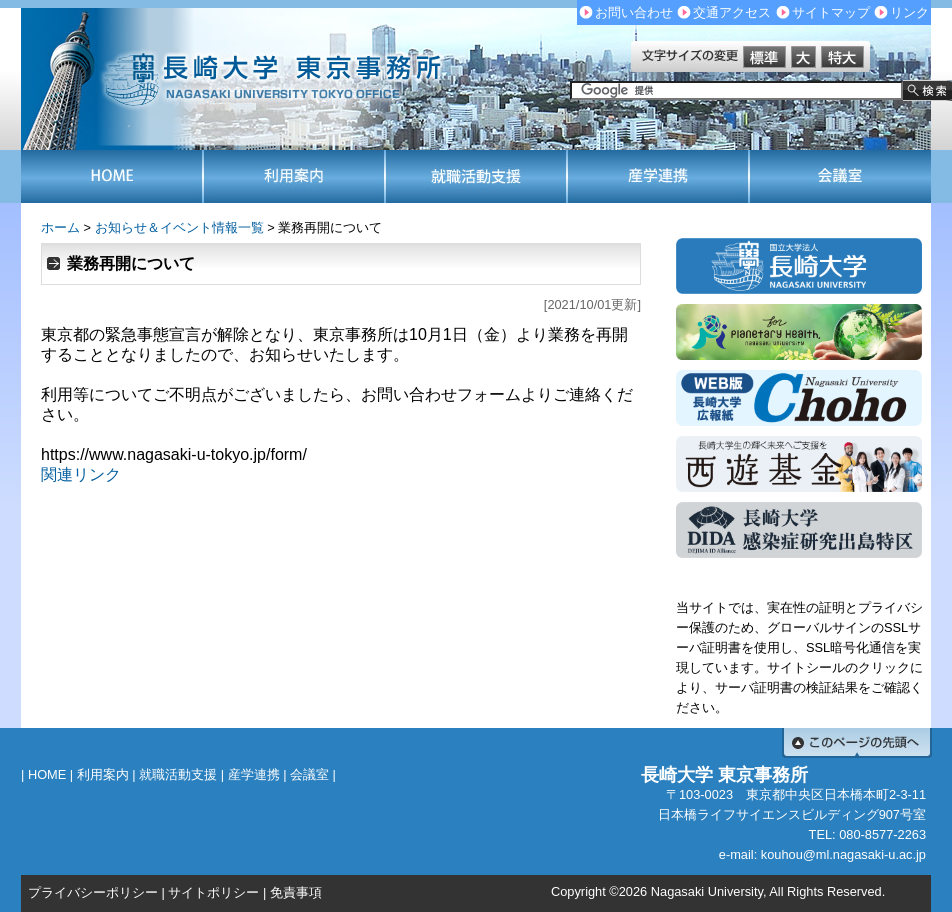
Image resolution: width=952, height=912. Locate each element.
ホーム (60, 227)
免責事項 (296, 892)
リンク (909, 12)
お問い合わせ (634, 12)
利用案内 (103, 774)
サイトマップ (831, 12)
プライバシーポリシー (93, 892)
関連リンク (81, 474)
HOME (47, 774)
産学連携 (254, 774)
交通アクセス (732, 12)
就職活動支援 (178, 774)
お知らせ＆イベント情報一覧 (179, 227)
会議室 (309, 774)
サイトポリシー (213, 892)
